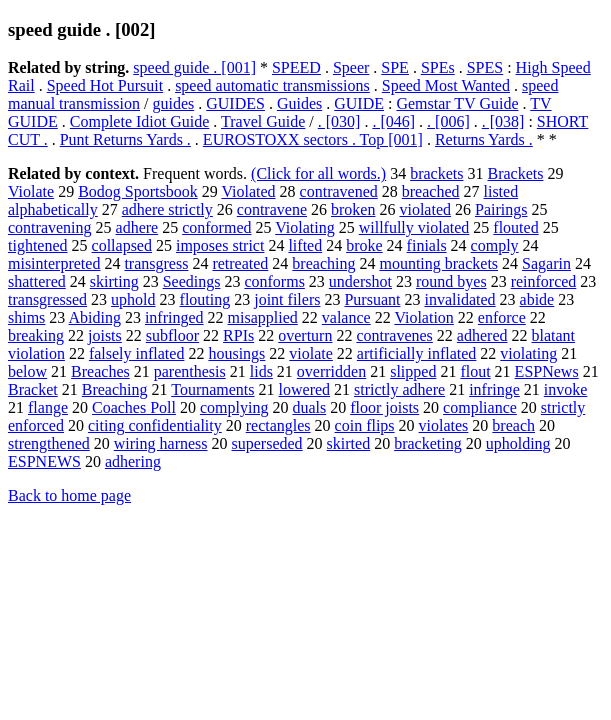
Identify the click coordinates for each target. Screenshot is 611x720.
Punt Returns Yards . (125, 139)
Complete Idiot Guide (140, 121)
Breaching (115, 389)
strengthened (49, 443)
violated (425, 209)
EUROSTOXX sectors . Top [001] (313, 139)
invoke (566, 389)
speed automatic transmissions (272, 85)
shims (26, 317)
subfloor (172, 335)
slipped (413, 371)
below (27, 371)
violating (528, 353)
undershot (360, 281)
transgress (156, 263)
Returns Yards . (484, 139)
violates (444, 425)
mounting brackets (438, 263)
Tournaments (212, 389)
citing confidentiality (155, 425)
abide (537, 299)
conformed (216, 227)
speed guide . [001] (194, 67)
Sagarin (546, 263)
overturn (305, 335)
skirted (349, 443)
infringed (174, 317)
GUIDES (235, 103)
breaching (323, 263)
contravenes (394, 335)
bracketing (428, 443)
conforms (274, 281)
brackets (436, 173)
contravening (50, 227)
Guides (299, 103)
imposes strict (220, 245)
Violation (423, 317)
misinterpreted (54, 263)
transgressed (47, 299)
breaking (36, 335)
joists (105, 335)
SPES (485, 67)
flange (48, 407)
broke (364, 245)
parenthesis (190, 371)
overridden (331, 371)
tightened (38, 245)
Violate (31, 191)
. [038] (503, 121)
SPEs (438, 67)
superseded (267, 443)
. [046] (393, 121)
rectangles (278, 425)
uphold (133, 299)
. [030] (339, 121)
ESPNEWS (44, 461)
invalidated (459, 299)
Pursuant (372, 299)
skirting (114, 281)
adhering (133, 461)
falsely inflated (137, 353)
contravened (339, 191)
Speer (351, 67)
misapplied (263, 317)
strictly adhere (399, 389)
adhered (482, 335)
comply (495, 245)
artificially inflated (417, 353)
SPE (395, 67)
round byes (451, 281)
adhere (137, 227)
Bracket (33, 389)
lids (261, 371)
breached (431, 191)
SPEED (296, 67)
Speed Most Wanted (446, 85)
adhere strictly (167, 209)
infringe (494, 389)
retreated (240, 263)
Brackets (515, 173)
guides (173, 103)
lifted (305, 245)
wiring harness (161, 443)
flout (475, 371)
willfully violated (414, 227)
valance (346, 317)
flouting (205, 299)
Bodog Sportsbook (138, 191)
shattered (37, 281)
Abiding (94, 317)
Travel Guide (263, 121)
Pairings (501, 209)
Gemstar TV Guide (457, 103)
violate (311, 353)
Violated (248, 191)
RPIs (238, 335)
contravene (272, 209)
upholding (518, 443)
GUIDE (359, 103)
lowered (305, 389)
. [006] (448, 121)
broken (353, 209)
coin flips (365, 425)
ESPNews (547, 371)
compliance (480, 407)
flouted (515, 227)
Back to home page (69, 495)
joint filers (287, 299)
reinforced (544, 281)
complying (234, 407)
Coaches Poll (134, 407)
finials (427, 245)
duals (309, 407)
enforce (502, 317)
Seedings (192, 281)
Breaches (100, 371)
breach (513, 425)
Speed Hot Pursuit (105, 85)
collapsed (122, 245)
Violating (304, 227)
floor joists (384, 407)
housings (236, 353)
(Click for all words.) (318, 173)
